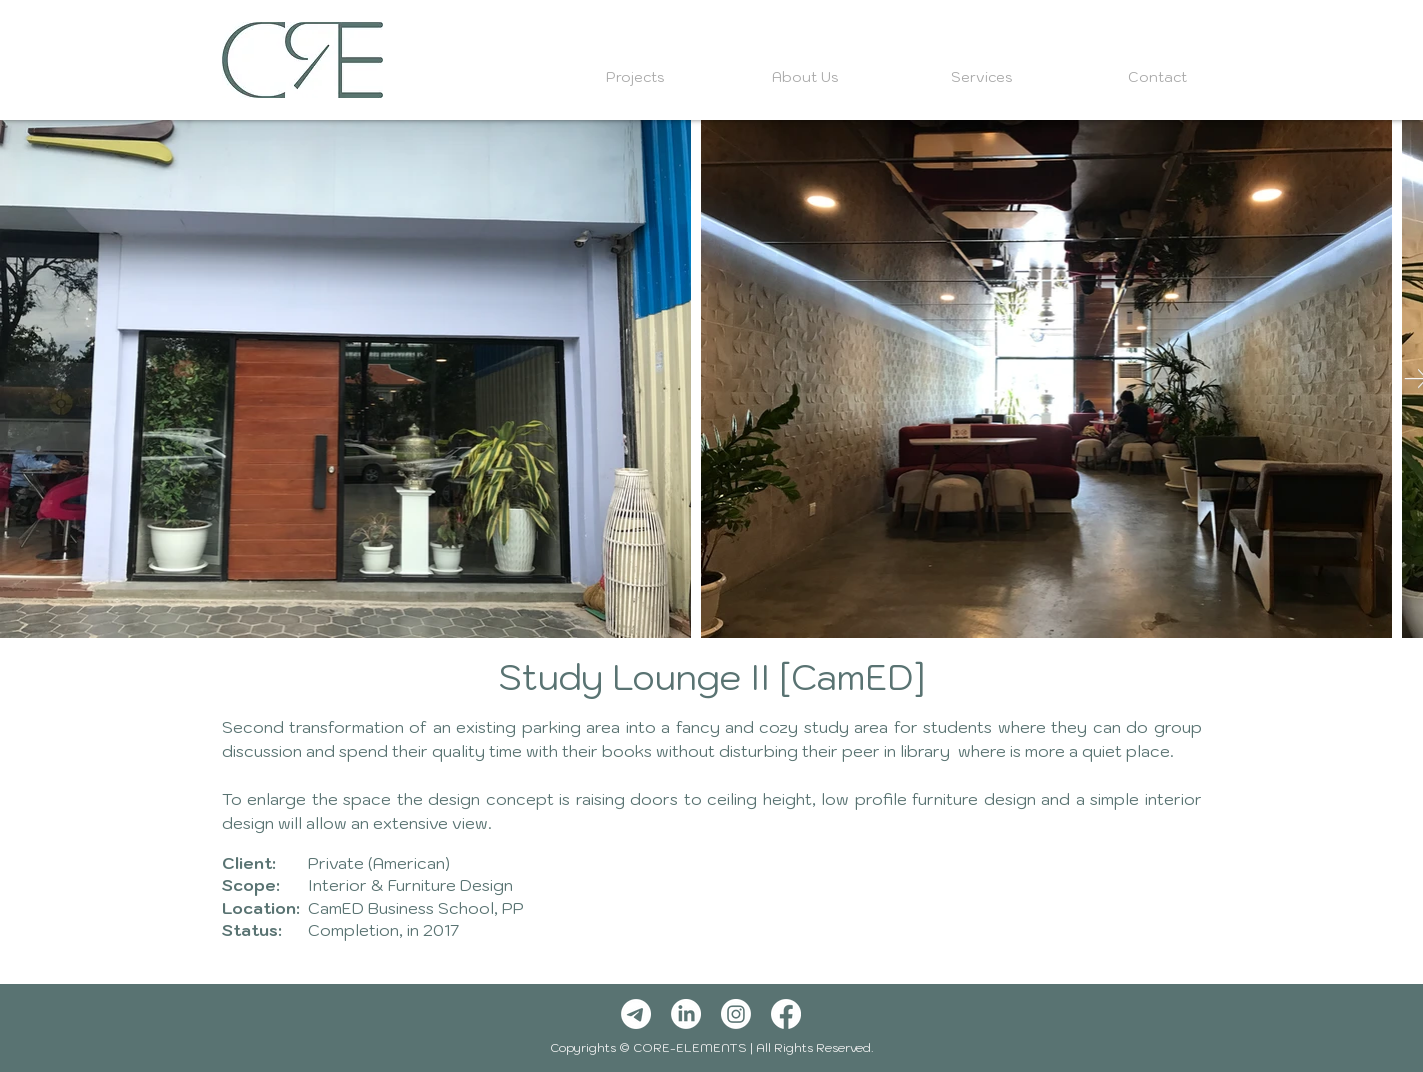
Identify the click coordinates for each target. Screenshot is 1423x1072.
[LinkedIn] (686, 1014)
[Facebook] (786, 1014)
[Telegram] (636, 1014)
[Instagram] (736, 1014)
